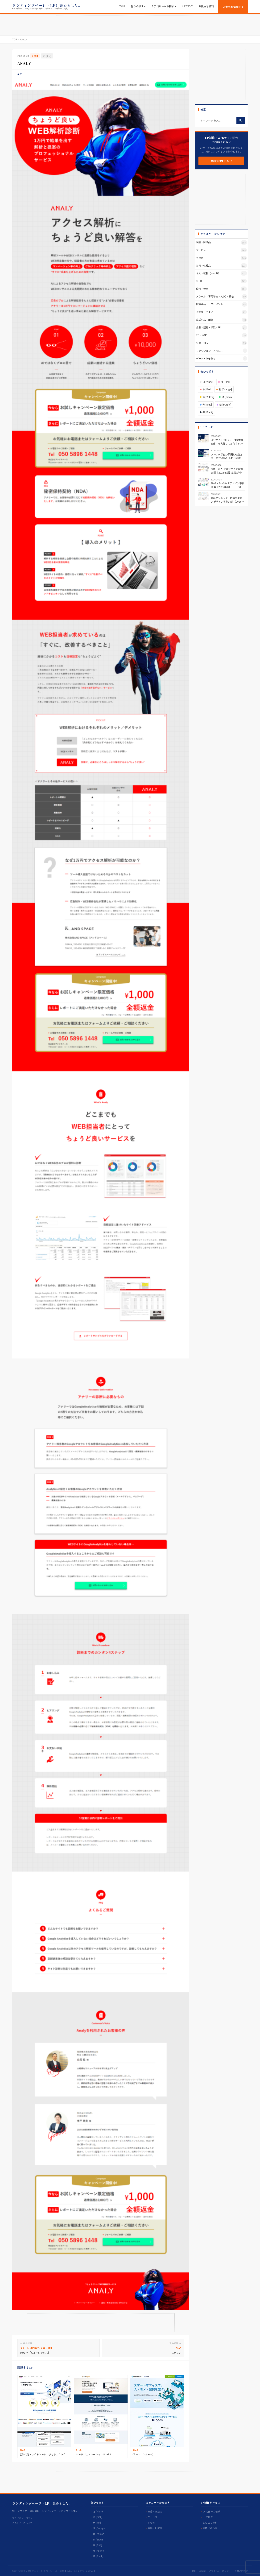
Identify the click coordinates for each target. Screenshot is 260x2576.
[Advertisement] (130, 24)
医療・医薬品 (155, 2511)
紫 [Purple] (224, 404)
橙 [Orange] (224, 389)
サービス (152, 2517)
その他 (151, 2522)
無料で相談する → (221, 161)
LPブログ (187, 6)
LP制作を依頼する (233, 6)
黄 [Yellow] (207, 397)
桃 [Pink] (224, 381)
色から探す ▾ (138, 6)
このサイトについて (22, 2523)
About (202, 2570)
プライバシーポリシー (23, 2518)
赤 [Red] (47, 55)
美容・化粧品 (155, 2528)
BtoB (35, 55)
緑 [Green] (226, 397)
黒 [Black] (206, 412)
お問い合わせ (210, 2528)
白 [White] (206, 381)
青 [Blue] (206, 404)
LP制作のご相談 (211, 2511)
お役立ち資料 (206, 6)
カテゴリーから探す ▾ (163, 6)
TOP (122, 6)
